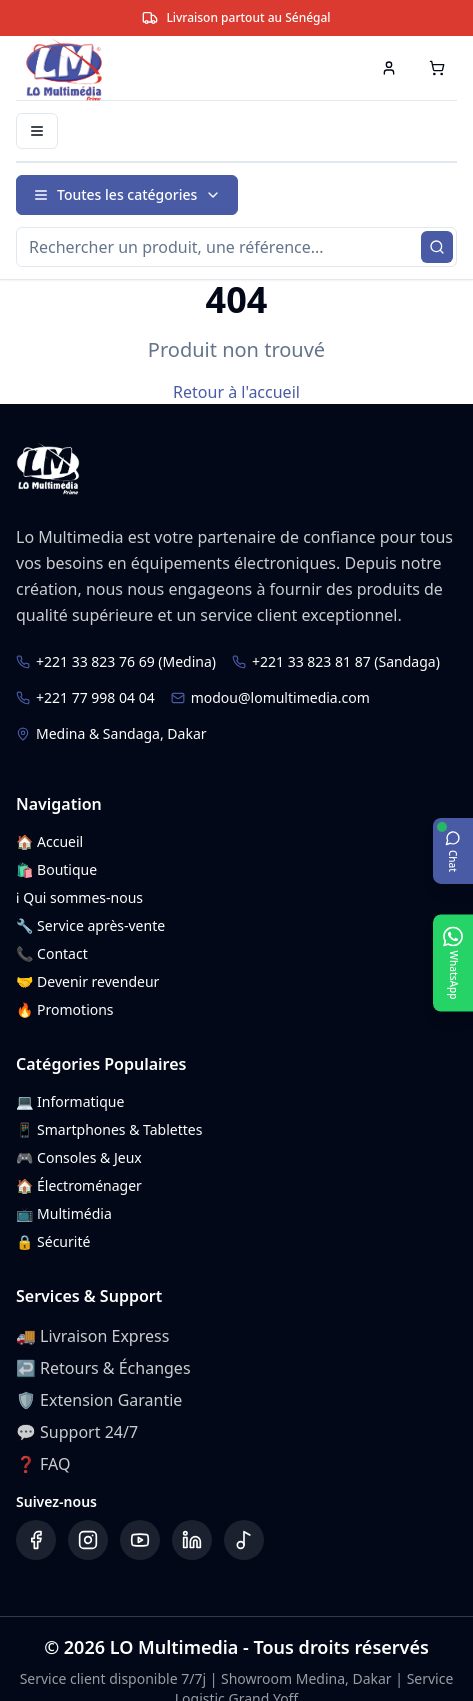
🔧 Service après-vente (90, 925)
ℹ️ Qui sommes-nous (79, 897)
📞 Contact (52, 953)
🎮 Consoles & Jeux (79, 1157)
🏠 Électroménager (79, 1185)
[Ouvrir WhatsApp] (453, 962)
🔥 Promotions (65, 1009)
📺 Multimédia (64, 1213)
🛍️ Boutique (56, 869)
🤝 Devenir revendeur (87, 981)
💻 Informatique (70, 1101)
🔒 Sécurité (53, 1241)
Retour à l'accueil (236, 392)
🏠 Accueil (49, 841)
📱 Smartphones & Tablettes (109, 1129)
